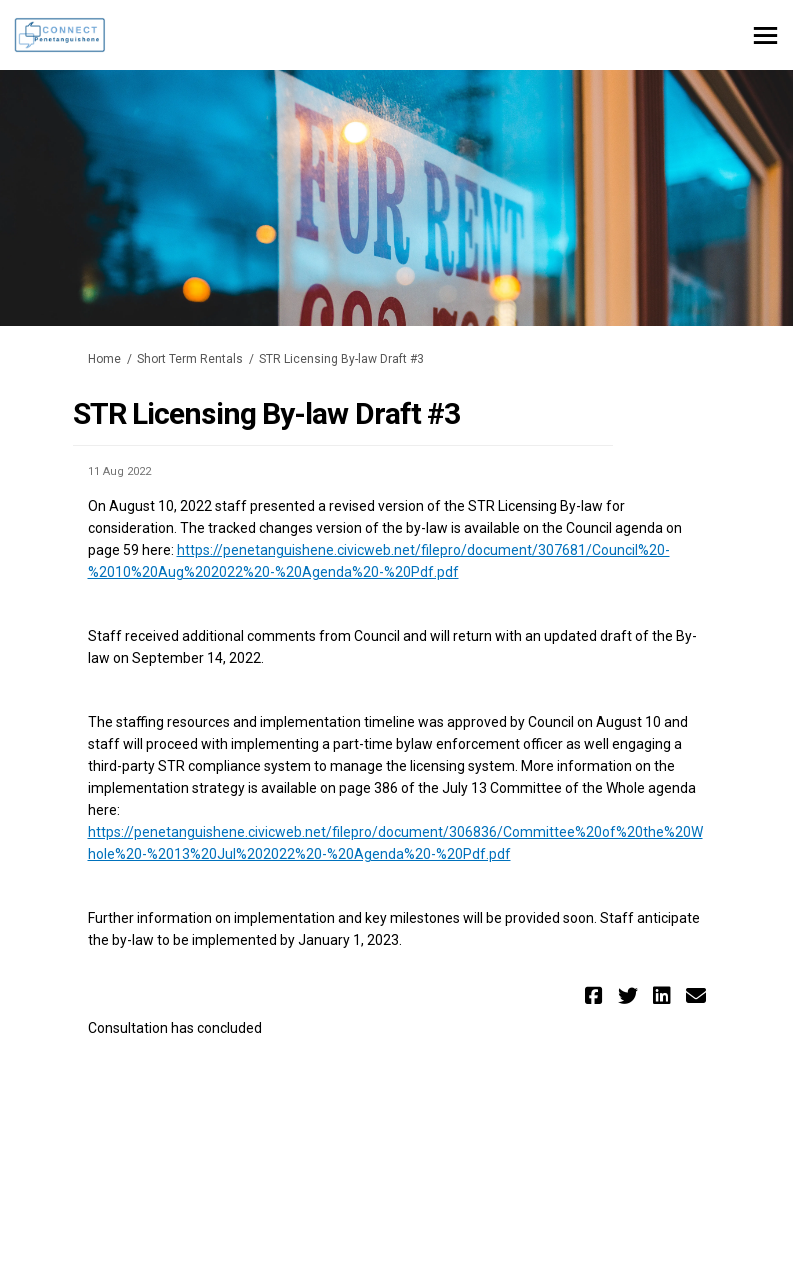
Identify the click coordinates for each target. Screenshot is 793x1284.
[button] (596, 995)
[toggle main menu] (765, 35)
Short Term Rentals (190, 359)
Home (104, 359)
